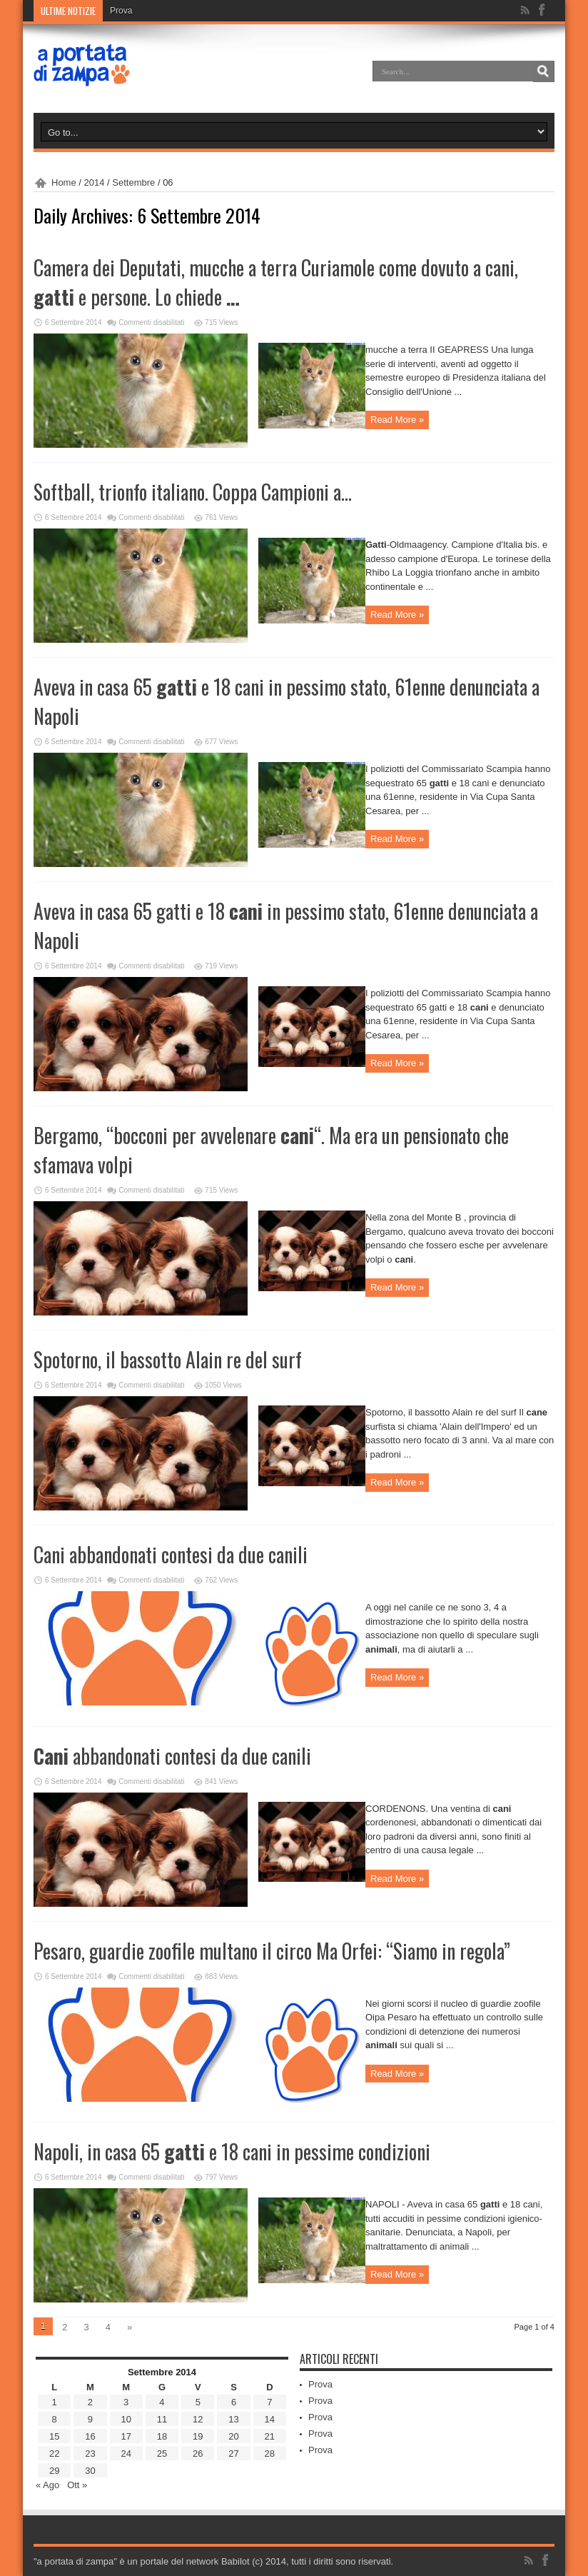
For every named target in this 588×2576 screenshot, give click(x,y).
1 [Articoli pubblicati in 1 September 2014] (54, 2402)
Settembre (133, 182)
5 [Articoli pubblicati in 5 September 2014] (198, 2402)
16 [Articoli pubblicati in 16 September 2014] (90, 2436)
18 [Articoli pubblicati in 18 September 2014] (162, 2436)
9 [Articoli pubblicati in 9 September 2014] (90, 2419)
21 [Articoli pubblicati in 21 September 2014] (270, 2436)
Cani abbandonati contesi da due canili (171, 1554)
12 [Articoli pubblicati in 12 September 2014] (198, 2419)
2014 (94, 182)
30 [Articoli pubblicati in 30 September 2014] (90, 2470)
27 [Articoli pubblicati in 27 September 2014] (233, 2453)
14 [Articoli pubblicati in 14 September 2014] (270, 2419)
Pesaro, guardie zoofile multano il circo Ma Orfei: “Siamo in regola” (272, 1950)
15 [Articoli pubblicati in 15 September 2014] (54, 2436)
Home (63, 182)
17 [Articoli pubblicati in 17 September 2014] (126, 2436)
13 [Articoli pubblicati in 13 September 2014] (233, 2419)
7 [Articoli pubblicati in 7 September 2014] (269, 2402)
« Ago (47, 2485)
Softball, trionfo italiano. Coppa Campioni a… (193, 491)
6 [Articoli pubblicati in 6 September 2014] (233, 2402)
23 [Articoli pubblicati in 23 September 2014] (90, 2453)
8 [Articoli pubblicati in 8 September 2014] (54, 2419)
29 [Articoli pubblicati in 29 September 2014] (54, 2470)
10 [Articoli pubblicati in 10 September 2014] (126, 2419)
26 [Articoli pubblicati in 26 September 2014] (198, 2453)
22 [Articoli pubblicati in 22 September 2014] (54, 2453)
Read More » (397, 419)
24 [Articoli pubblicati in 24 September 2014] (126, 2453)
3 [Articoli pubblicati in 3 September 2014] (125, 2402)
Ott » (77, 2485)
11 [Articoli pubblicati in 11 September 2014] (162, 2419)
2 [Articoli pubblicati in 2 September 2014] (90, 2402)
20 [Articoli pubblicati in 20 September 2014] (233, 2436)
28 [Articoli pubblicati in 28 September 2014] (270, 2453)
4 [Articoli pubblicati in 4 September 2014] (161, 2402)
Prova (121, 11)
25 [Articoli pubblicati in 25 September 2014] (162, 2453)
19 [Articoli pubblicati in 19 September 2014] (198, 2436)
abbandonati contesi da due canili (172, 1755)
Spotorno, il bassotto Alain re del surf (168, 1359)
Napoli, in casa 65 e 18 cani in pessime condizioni (232, 2151)
